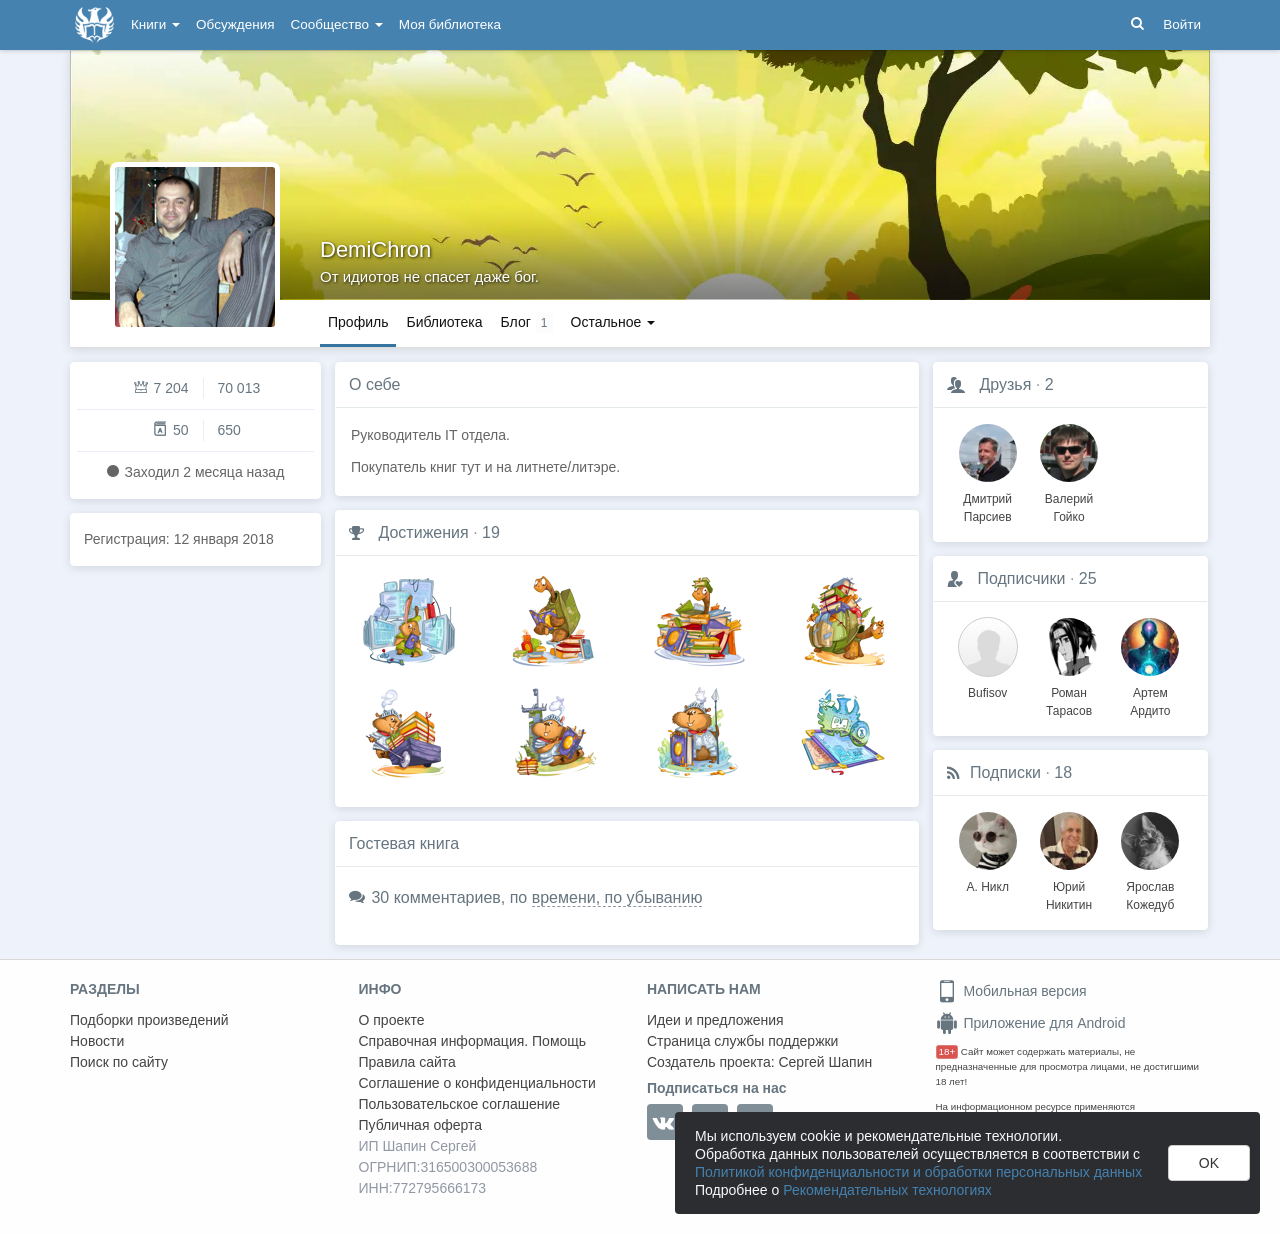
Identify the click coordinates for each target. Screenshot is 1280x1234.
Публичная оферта (421, 1125)
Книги (155, 24)
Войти (1182, 24)
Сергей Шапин (825, 1062)
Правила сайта (407, 1062)
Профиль (358, 322)
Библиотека (444, 322)
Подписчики (1021, 578)
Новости (97, 1041)
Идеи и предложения (715, 1020)
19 (491, 532)
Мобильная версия (1011, 991)
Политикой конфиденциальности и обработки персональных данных (918, 1172)
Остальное (613, 322)
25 (1088, 578)
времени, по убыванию (617, 897)
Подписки (1005, 772)
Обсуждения (235, 24)
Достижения (423, 532)
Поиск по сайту (119, 1062)
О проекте (392, 1020)
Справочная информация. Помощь (473, 1041)
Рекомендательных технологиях (887, 1190)
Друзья (1005, 384)
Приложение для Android (1031, 1023)
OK (1209, 1163)
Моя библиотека (450, 24)
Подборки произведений (149, 1020)
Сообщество (337, 24)
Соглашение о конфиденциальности (477, 1083)
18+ (947, 1051)
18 (1063, 772)
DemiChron (375, 249)
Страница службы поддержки (742, 1041)
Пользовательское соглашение (460, 1104)
